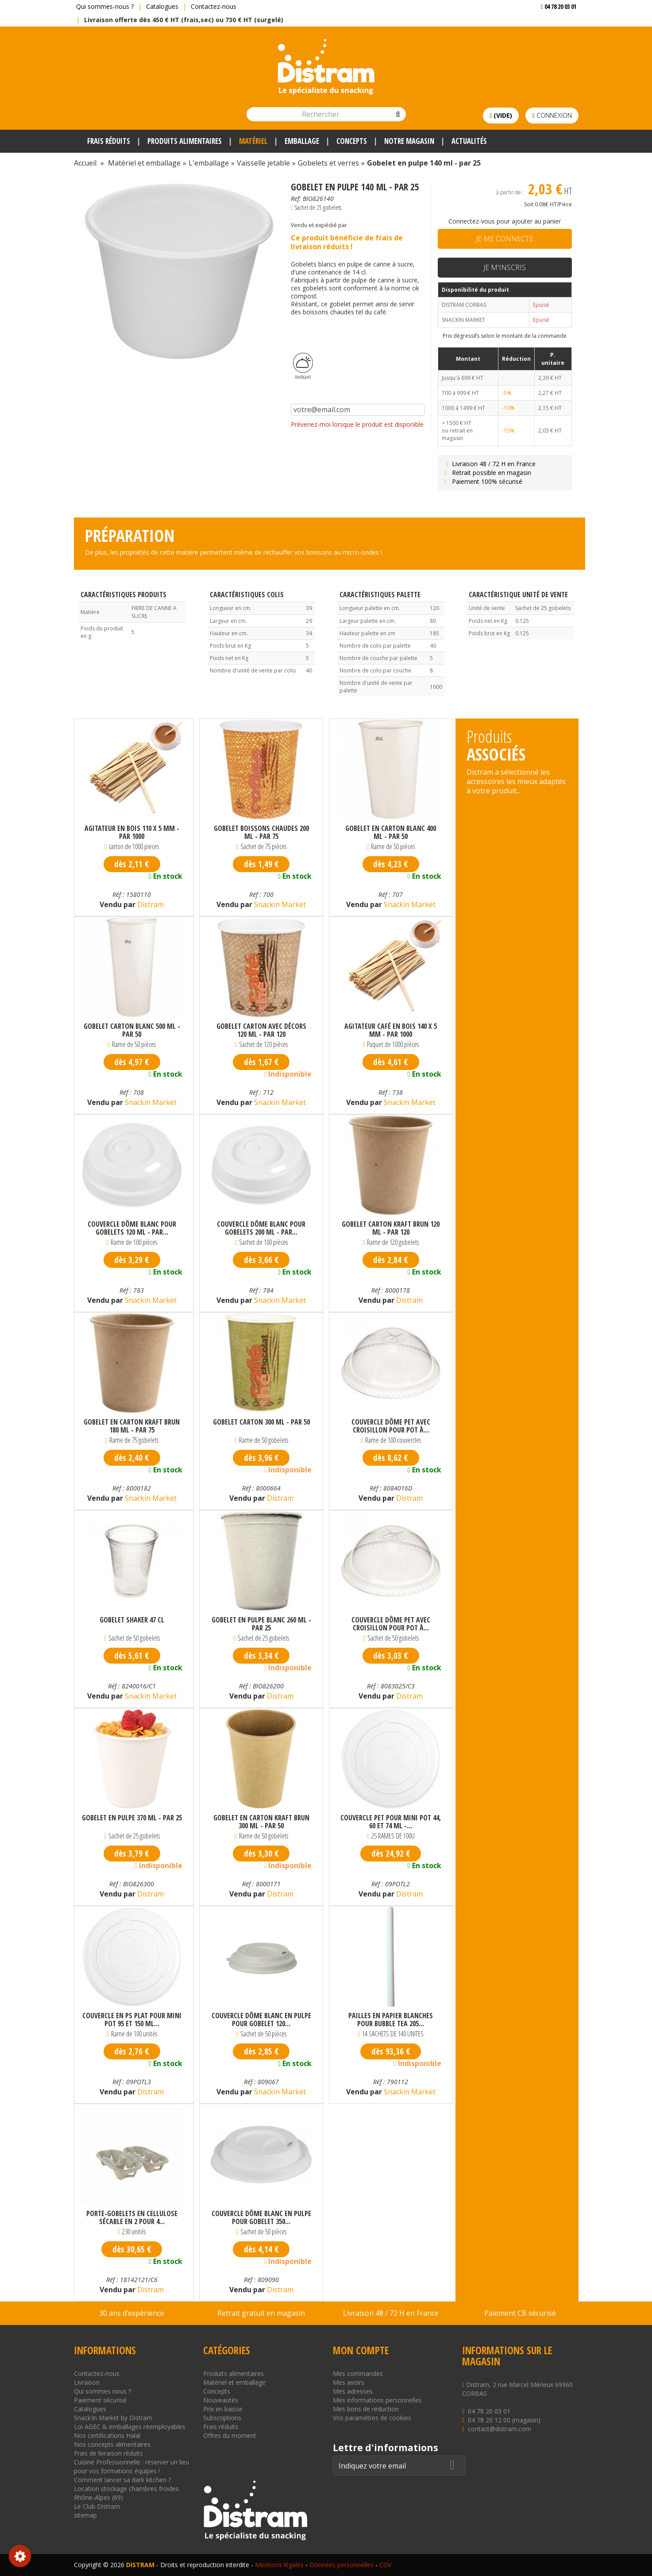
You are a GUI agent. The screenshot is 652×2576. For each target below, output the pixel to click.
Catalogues (162, 6)
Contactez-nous (213, 6)
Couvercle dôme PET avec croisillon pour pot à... (390, 1426)
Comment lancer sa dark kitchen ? (122, 2480)
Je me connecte (504, 238)
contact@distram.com (499, 2429)
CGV (385, 2565)
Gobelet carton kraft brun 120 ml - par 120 (391, 1228)
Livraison (87, 2382)
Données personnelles (341, 2565)
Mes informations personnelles (377, 2400)
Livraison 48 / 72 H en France (489, 464)
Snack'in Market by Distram (113, 2418)
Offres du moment (229, 2435)
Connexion (551, 115)
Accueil (85, 163)
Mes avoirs (348, 2382)
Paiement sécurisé (100, 2400)
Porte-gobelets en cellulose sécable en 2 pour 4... (131, 2217)
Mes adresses (353, 2391)
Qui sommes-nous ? (105, 6)
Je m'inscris (504, 267)
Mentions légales (279, 2565)
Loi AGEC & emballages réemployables (129, 2426)
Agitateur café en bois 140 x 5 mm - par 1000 (390, 1030)
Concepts (216, 2391)
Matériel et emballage (234, 2382)
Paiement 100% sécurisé (482, 481)
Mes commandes (358, 2373)
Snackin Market (279, 904)
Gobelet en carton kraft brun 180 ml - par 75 (132, 1426)
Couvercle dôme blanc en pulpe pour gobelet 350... (261, 2217)
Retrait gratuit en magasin (261, 2313)
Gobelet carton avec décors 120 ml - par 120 (261, 1030)
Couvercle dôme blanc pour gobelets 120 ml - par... (132, 1228)
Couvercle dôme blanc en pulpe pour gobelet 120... (261, 2020)
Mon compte (361, 2350)
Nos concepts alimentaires (112, 2444)
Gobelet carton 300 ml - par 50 (261, 1422)
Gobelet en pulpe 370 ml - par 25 (132, 1818)
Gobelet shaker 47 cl (132, 1620)
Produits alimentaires (233, 2373)
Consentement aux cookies (20, 2556)
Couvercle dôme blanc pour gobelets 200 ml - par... (261, 1228)
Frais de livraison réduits (108, 2453)
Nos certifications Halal (107, 2435)
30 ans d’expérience (131, 2313)
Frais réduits (220, 2426)
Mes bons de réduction (366, 2409)
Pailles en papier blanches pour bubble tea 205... (390, 2020)
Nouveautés (220, 2400)
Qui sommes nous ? (102, 2391)
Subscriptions (222, 2418)
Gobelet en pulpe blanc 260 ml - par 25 (261, 1624)
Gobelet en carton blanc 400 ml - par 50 (390, 832)
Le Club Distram (97, 2506)
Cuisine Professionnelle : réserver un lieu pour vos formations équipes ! (131, 2466)
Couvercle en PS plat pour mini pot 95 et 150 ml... (131, 2020)
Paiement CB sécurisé (520, 2313)
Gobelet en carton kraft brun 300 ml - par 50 (261, 1822)
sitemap (85, 2515)
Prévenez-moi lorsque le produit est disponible (357, 424)
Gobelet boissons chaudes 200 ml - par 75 (261, 832)
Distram (149, 904)
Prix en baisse (223, 2409)
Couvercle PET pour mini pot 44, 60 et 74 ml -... (390, 1822)
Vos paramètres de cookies (372, 2418)
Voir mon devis (555, 24)
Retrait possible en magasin (486, 472)
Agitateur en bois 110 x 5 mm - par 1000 (132, 832)
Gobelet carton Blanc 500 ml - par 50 (132, 1030)
